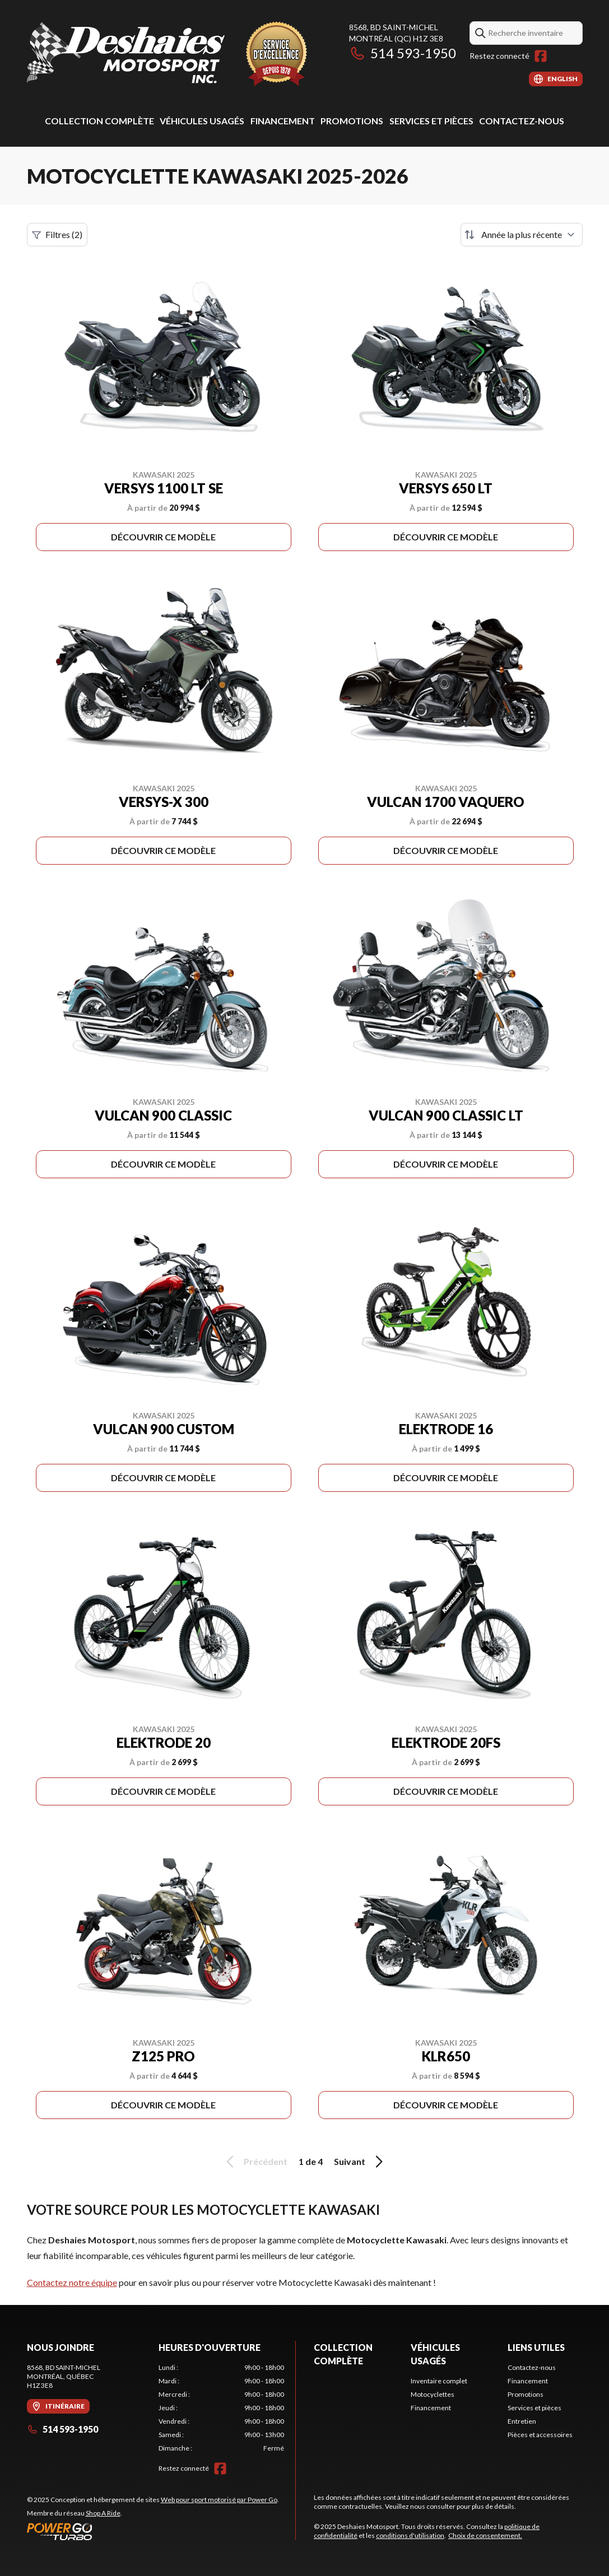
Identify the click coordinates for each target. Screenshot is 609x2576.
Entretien (522, 2421)
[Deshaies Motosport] (167, 54)
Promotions (351, 120)
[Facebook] (540, 56)
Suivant (360, 2161)
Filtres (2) (57, 234)
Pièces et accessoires (540, 2434)
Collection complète (99, 120)
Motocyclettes (432, 2394)
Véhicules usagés (202, 120)
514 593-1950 (402, 53)
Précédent (254, 2161)
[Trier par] (522, 234)
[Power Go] (153, 2531)
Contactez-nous (521, 120)
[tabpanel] (221, 2408)
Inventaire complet (439, 2381)
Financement (282, 120)
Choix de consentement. (485, 2535)
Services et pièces (431, 120)
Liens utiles (536, 2347)
